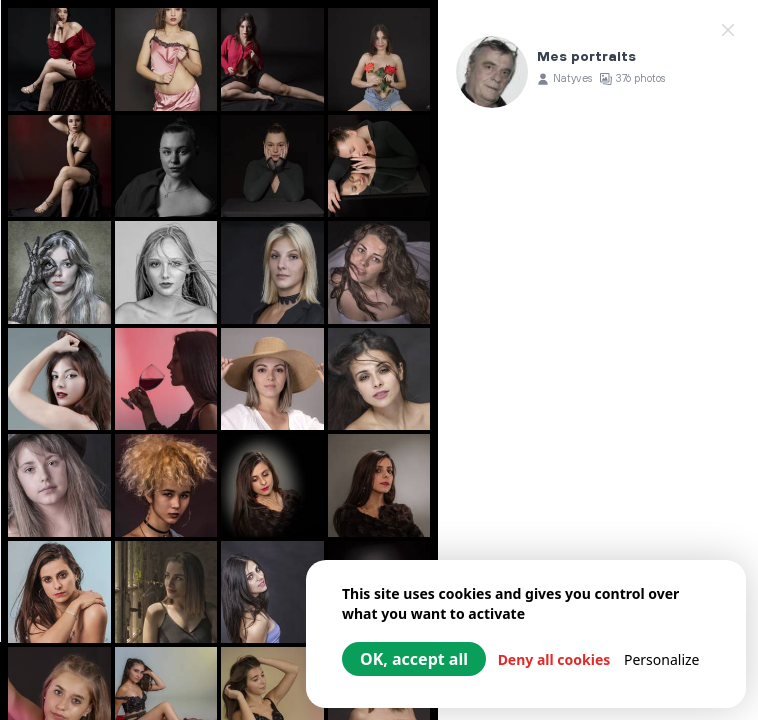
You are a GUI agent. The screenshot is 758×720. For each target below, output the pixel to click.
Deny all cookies (554, 659)
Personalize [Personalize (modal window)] (662, 659)
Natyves (572, 79)
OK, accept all (414, 659)
